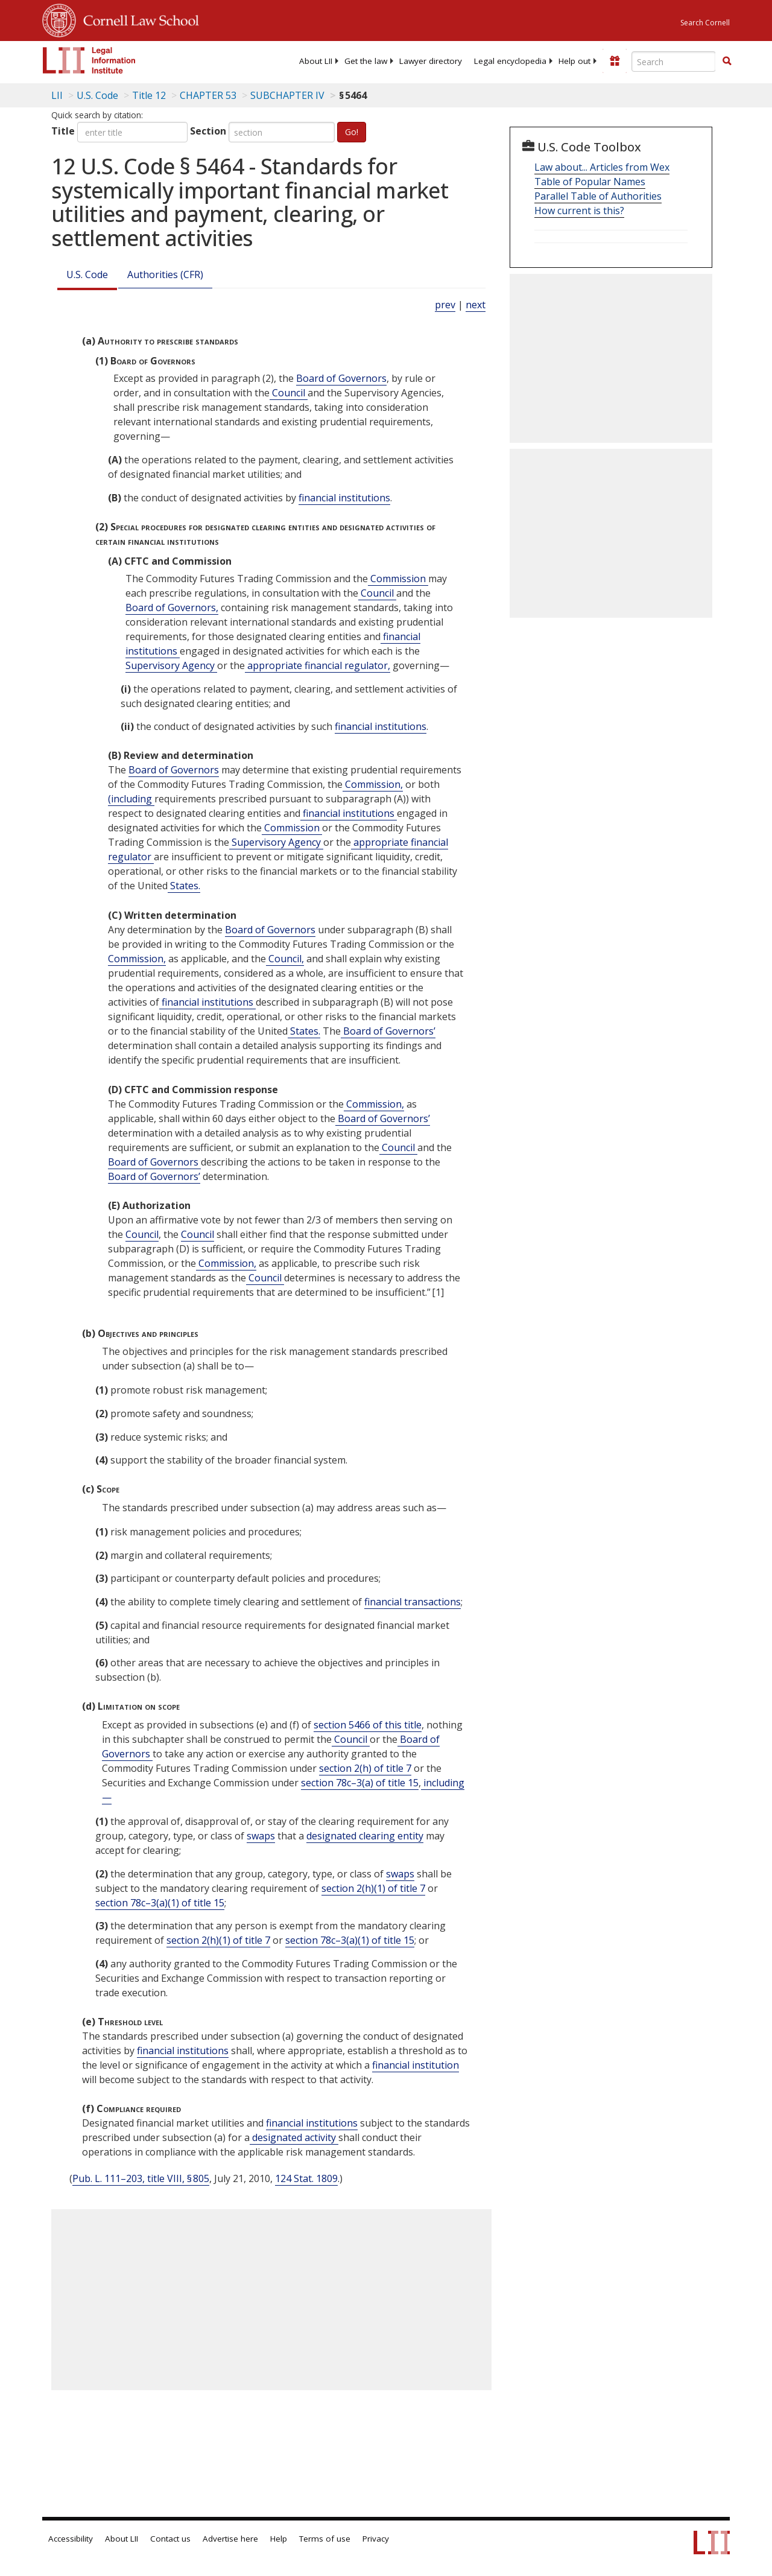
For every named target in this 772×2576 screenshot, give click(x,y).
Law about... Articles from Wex (601, 167)
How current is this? (579, 210)
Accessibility (70, 2538)
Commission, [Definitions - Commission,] (373, 784)
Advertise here (230, 2538)
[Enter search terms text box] (673, 61)
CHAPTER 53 (208, 95)
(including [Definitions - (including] (131, 798)
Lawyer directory (430, 61)
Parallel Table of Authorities (598, 196)
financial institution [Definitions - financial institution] (415, 2065)
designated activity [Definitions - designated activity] (294, 2137)
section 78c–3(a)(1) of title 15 (159, 1902)
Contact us (170, 2538)
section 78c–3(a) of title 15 (360, 1782)
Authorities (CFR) (165, 274)
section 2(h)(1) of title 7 (373, 1888)
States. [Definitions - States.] (184, 885)
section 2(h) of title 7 (365, 1768)
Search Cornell (705, 22)
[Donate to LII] (615, 61)
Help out (574, 61)
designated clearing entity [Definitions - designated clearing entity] (364, 1835)
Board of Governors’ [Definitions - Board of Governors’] (388, 1031)
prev (445, 304)
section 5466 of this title (368, 1724)
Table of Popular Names (589, 181)
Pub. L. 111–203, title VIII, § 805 (140, 2178)
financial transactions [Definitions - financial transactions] (412, 1601)
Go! (351, 132)
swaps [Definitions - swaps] (261, 1835)
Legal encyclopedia (510, 61)
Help (278, 2538)
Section (208, 131)
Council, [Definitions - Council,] (285, 958)
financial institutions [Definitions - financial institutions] (344, 497)
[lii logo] (89, 60)
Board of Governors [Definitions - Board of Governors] (341, 378)
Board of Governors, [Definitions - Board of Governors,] (171, 607)
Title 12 (149, 95)
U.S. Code (87, 274)
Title (63, 131)
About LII (315, 61)
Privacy (375, 2538)
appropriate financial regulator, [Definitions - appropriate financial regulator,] (317, 665)
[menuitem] (315, 61)
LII (57, 95)
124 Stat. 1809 (306, 2178)
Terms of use (324, 2538)
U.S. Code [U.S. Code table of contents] (97, 95)
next (476, 304)
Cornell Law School (137, 18)
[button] (727, 61)
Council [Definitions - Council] (289, 392)
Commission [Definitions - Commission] (398, 578)
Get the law (365, 61)
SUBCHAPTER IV (287, 95)
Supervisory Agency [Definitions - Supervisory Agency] (171, 665)
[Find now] (726, 61)
